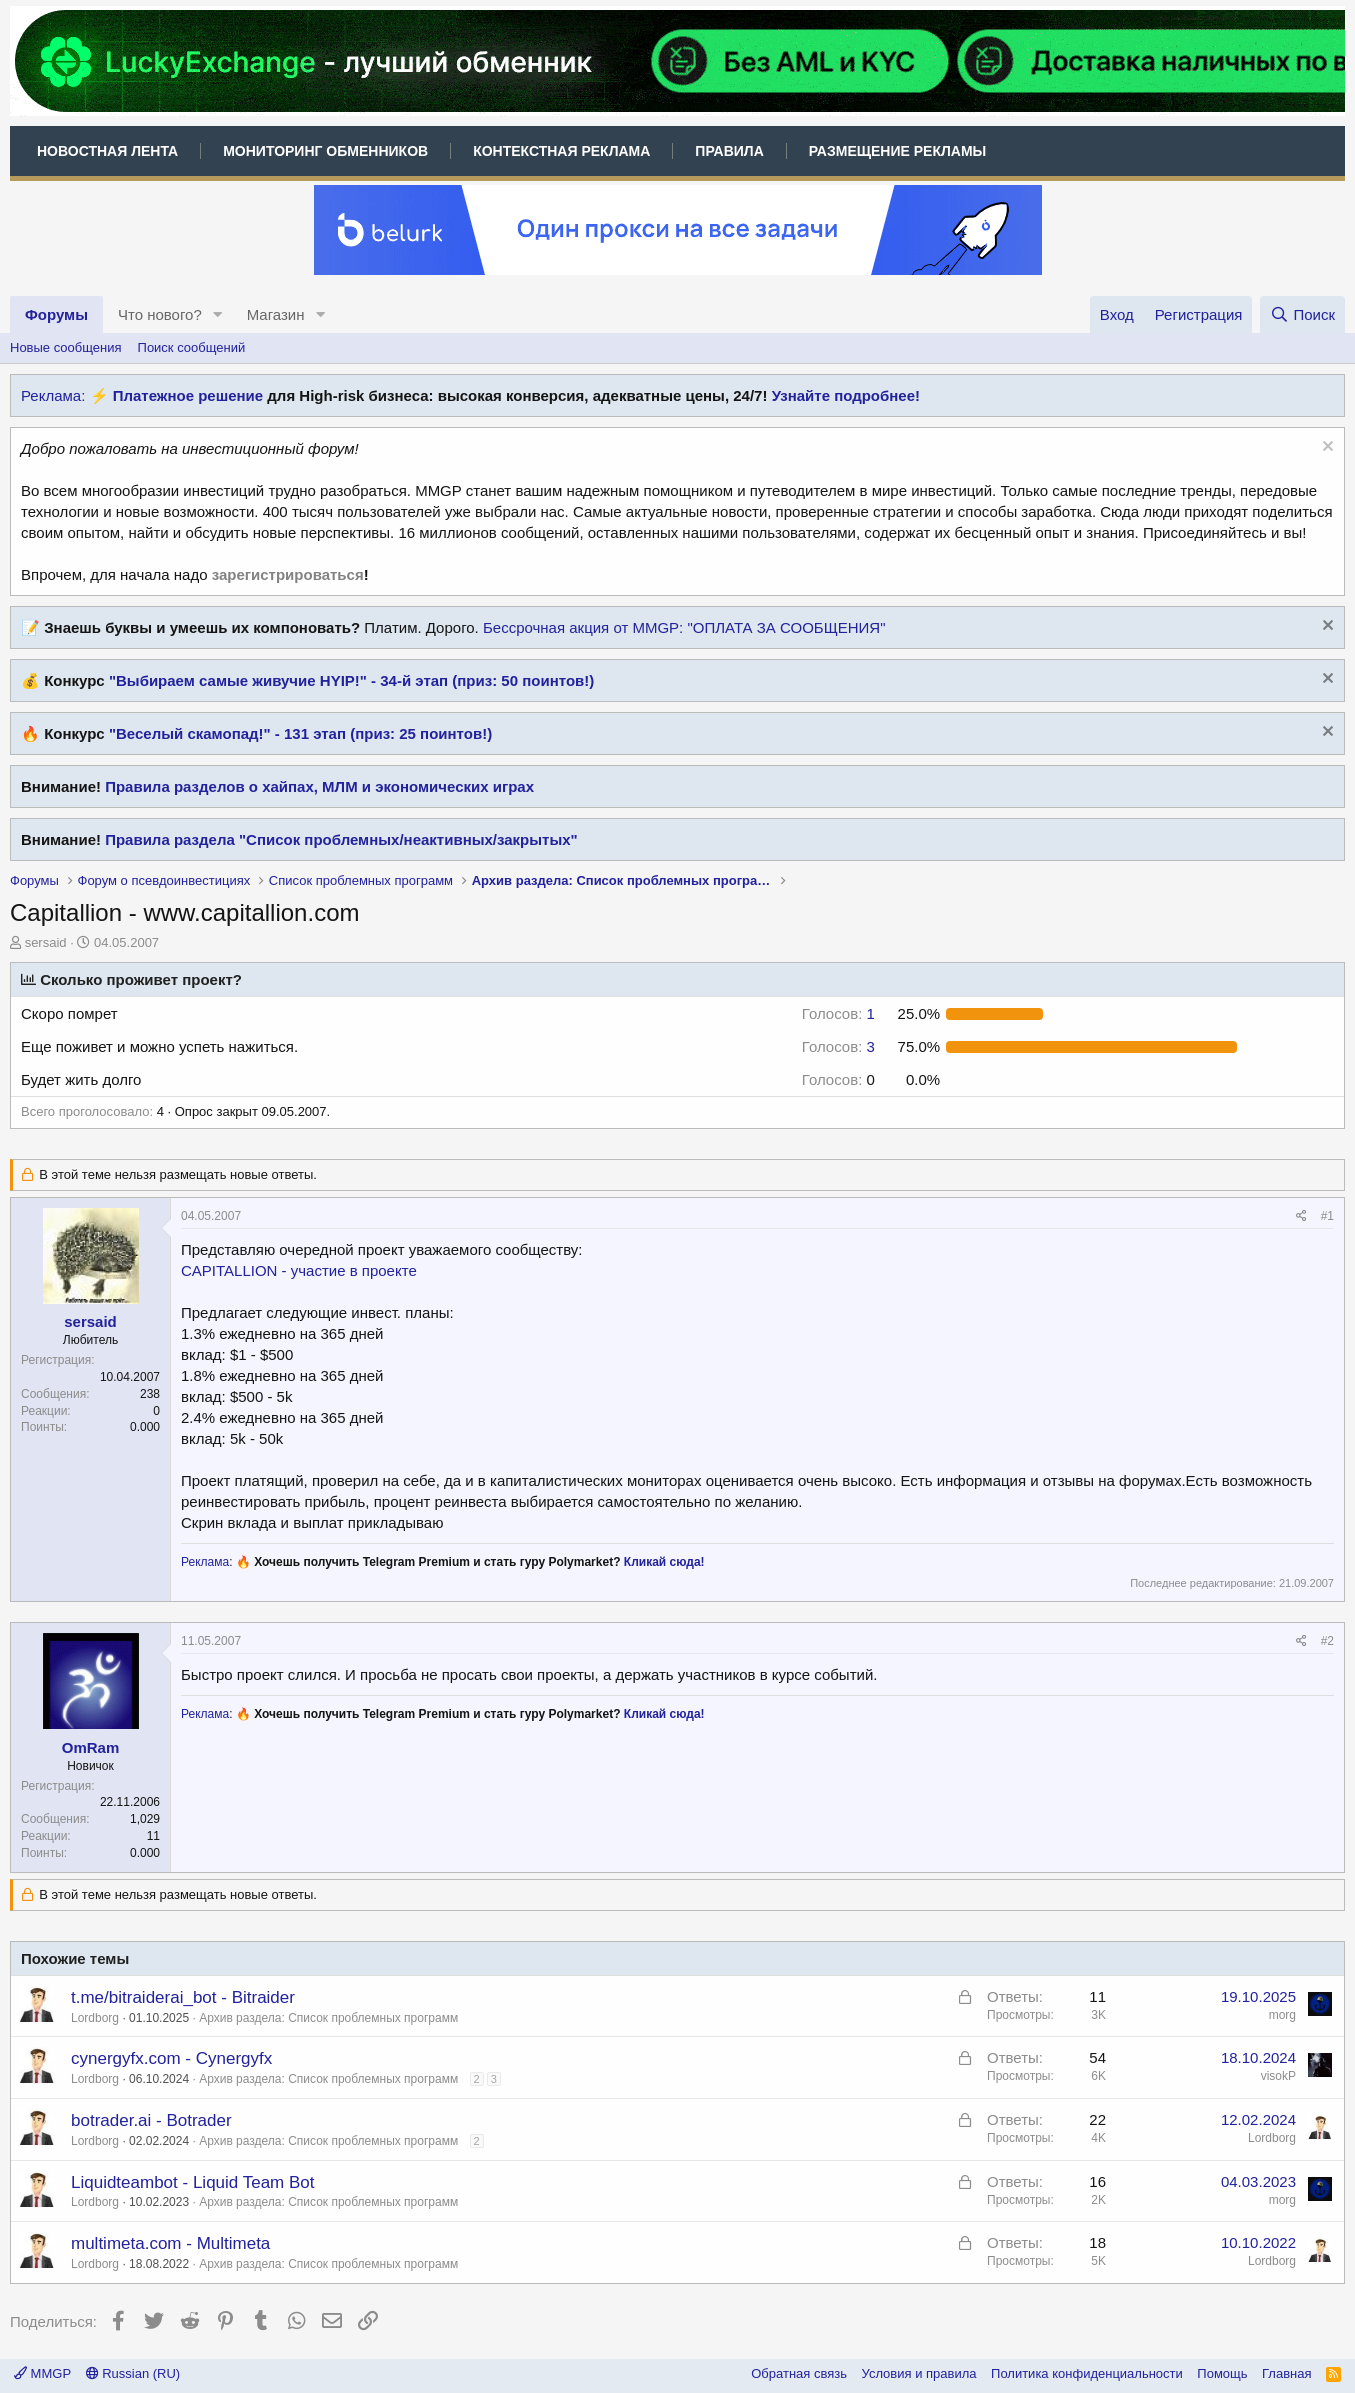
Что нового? (160, 314)
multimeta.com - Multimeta (170, 2243)
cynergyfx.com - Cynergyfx (171, 2058)
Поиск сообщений (192, 347)
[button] (218, 314)
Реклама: (53, 395)
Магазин (276, 314)
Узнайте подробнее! (846, 395)
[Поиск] (1302, 314)
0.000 (145, 1427)
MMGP (42, 2373)
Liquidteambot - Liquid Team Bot (193, 2182)
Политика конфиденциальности (1087, 2373)
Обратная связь (799, 2373)
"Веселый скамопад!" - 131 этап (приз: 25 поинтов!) (300, 733)
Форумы (56, 314)
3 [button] (838, 1046)
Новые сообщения (66, 347)
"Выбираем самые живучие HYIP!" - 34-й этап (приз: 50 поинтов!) (351, 680)
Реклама (205, 1562)
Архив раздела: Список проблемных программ (328, 2018)
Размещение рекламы (898, 151)
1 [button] (838, 1013)
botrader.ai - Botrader (151, 2120)
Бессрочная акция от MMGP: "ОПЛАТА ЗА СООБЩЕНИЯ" (684, 627)
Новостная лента (107, 151)
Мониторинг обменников (325, 151)
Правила (729, 151)
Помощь (1222, 2373)
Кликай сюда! (664, 1562)
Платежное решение (188, 395)
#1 (1327, 1216)
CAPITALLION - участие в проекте (299, 1270)
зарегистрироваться (288, 574)
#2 (1327, 1641)
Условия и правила (919, 2373)
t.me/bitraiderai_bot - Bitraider (183, 1997)
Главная (1286, 2373)
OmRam (91, 1747)
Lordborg (95, 2018)
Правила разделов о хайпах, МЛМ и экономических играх (319, 786)
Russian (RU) (133, 2373)
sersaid (46, 942)
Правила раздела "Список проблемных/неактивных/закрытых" (341, 839)
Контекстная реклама (561, 151)
